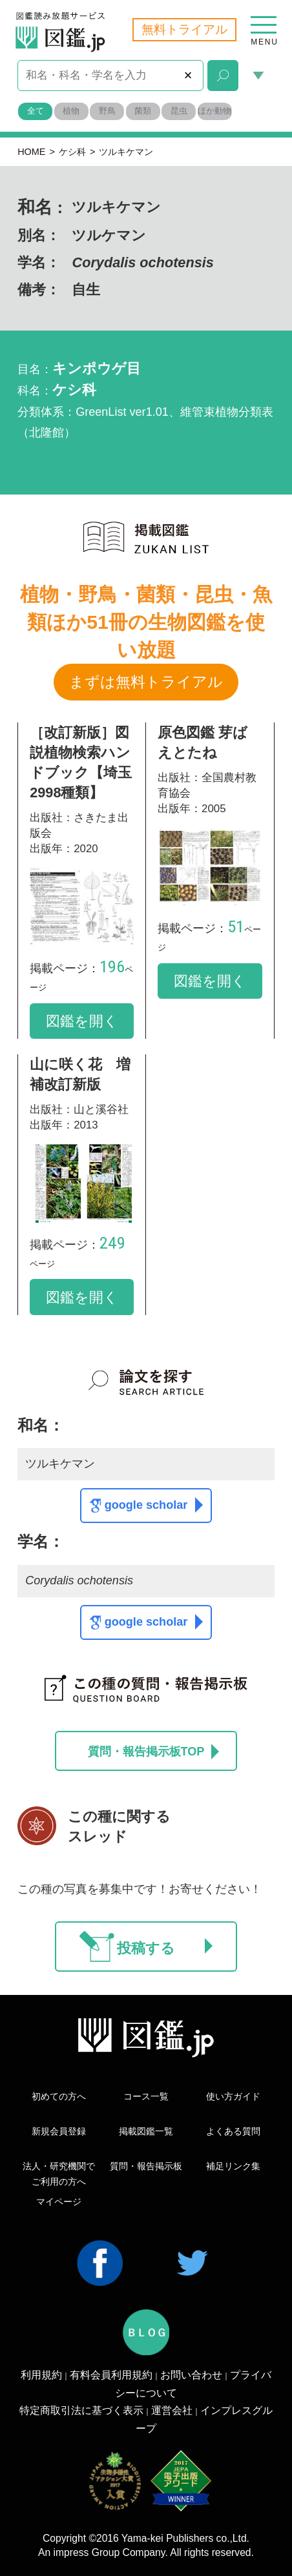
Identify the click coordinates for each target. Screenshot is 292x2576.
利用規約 (41, 2374)
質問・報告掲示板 (146, 2166)
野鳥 (107, 111)
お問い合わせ (191, 2374)
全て (35, 111)
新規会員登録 (59, 2131)
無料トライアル (184, 29)
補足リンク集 (233, 2166)
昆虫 (179, 111)
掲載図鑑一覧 (146, 2131)
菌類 (142, 111)
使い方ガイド (233, 2096)
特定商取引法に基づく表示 (81, 2410)
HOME (31, 152)
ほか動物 (214, 111)
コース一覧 (146, 2096)
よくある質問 (233, 2131)
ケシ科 (72, 152)
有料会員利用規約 (111, 2374)
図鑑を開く (82, 1021)
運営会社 (172, 2410)
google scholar (154, 1505)
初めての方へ (59, 2096)
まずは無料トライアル (146, 681)
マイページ (58, 2201)
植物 (71, 111)
